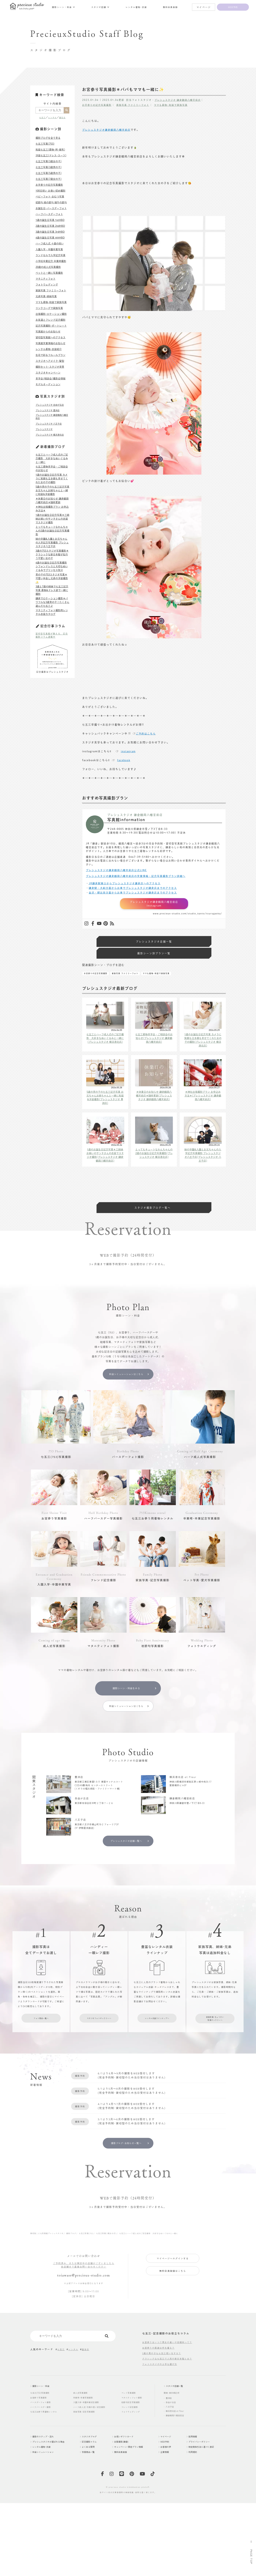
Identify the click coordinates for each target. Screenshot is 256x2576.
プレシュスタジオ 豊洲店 (50, 414)
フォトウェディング (48, 288)
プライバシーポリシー (202, 2513)
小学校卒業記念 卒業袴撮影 (52, 264)
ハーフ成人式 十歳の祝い (51, 247)
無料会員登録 (187, 7)
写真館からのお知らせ (49, 335)
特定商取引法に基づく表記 (205, 2518)
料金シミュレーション (47, 2524)
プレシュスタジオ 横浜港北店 (52, 439)
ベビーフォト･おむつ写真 (51, 200)
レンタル (52, 121)
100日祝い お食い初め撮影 (52, 194)
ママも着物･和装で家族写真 (171, 108)
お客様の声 (171, 2518)
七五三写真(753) (46, 147)
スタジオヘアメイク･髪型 (51, 364)
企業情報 (169, 2524)
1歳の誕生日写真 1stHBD (51, 223)
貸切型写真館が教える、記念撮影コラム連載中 (51, 651)
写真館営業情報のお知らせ (52, 346)
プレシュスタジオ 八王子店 (51, 428)
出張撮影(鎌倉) (125, 2513)
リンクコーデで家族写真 (50, 311)
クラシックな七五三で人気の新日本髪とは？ (170, 2428)
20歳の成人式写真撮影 (49, 270)
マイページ (171, 2507)
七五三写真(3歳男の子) (50, 170)
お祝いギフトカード (128, 2507)
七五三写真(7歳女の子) (50, 182)
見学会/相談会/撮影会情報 (51, 382)
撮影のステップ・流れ (47, 2507)
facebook (124, 763)
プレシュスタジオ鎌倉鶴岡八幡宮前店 (108, 133)
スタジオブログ (95, 2507)
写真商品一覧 (93, 2524)
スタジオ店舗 (131, 7)
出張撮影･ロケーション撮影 (52, 317)
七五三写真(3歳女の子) (50, 165)
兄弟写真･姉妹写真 (47, 300)
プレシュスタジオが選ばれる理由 (54, 2513)
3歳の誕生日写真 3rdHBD (51, 235)
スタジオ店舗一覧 (177, 2456)
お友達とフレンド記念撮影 (52, 323)
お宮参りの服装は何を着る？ (160, 2417)
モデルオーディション (49, 388)
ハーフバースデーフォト (50, 217)
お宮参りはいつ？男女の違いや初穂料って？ (170, 2412)
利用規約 (193, 2524)
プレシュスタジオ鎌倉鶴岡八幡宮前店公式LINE (116, 868)
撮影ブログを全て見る (49, 141)
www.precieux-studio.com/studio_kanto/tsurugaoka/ (187, 912)
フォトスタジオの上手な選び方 (162, 2434)
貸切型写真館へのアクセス (52, 341)
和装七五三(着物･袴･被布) (52, 153)
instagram (128, 755)
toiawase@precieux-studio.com (83, 2344)
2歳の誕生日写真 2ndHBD (51, 229)
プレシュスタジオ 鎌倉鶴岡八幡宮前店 (177, 103)
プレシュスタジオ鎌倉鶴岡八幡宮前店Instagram (154, 902)
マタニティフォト (46, 282)
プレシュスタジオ (45, 433)
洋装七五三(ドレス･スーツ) (52, 159)
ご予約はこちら (146, 737)
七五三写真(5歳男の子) (50, 176)
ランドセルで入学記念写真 (52, 258)
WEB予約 (169, 2513)
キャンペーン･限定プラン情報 (134, 2518)
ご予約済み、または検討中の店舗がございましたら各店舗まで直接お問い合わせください (83, 2333)
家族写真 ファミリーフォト (132, 108)
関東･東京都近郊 (173, 2463)
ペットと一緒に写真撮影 (50, 276)
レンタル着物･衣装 (161, 7)
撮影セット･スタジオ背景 (51, 370)
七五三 (41, 121)
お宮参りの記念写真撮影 (96, 108)
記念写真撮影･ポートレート (52, 329)
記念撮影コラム (95, 2513)
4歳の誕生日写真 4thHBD (51, 241)
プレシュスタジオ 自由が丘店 (52, 408)
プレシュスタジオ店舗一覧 (118, 940)
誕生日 (63, 121)
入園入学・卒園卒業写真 (50, 253)
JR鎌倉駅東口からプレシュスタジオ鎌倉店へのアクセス (125, 882)
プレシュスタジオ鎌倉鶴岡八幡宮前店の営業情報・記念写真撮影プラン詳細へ (135, 874)
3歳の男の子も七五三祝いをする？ (164, 2423)
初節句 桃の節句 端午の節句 (52, 206)
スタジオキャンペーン (49, 376)
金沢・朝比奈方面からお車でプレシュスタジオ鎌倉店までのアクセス (133, 891)
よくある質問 (93, 2518)
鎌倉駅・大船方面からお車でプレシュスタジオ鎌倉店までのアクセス (133, 886)
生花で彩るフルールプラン (52, 358)
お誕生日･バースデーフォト (52, 211)
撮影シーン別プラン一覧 (189, 940)
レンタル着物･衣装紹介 (50, 352)
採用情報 (193, 2507)
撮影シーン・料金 (102, 7)
